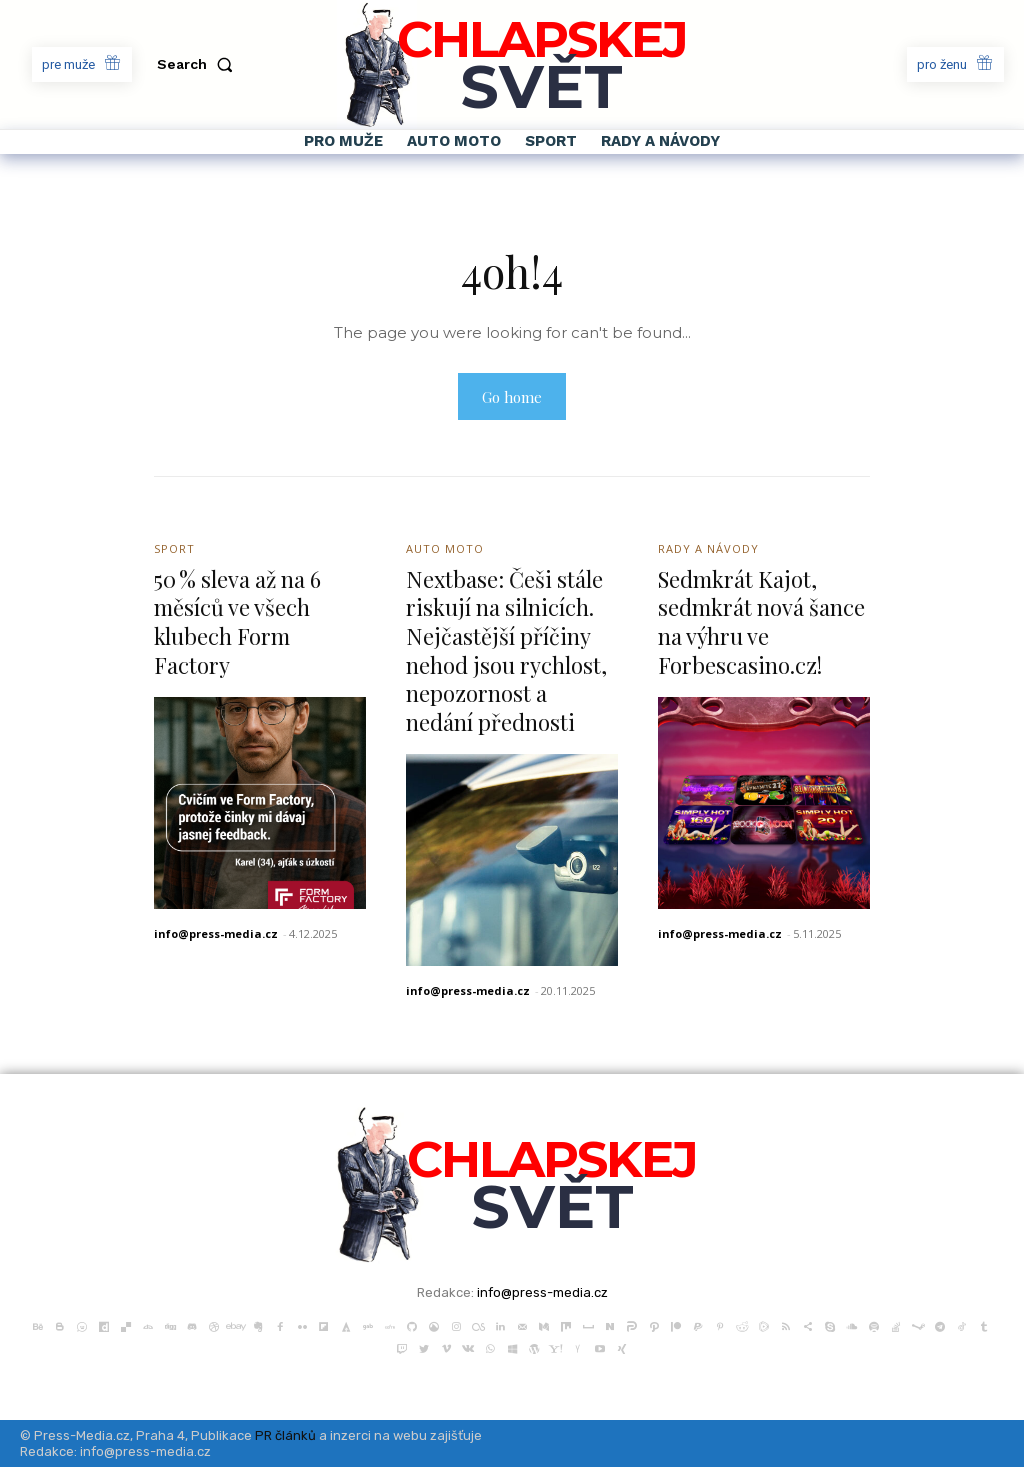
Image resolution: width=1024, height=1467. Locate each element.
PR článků (285, 1435)
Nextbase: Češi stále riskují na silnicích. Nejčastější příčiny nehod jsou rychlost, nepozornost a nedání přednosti (506, 650)
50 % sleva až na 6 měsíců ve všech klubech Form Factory (237, 622)
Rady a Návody (708, 548)
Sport (174, 548)
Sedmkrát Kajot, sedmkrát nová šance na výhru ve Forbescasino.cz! (761, 622)
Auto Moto (445, 548)
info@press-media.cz (216, 933)
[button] (199, 64)
